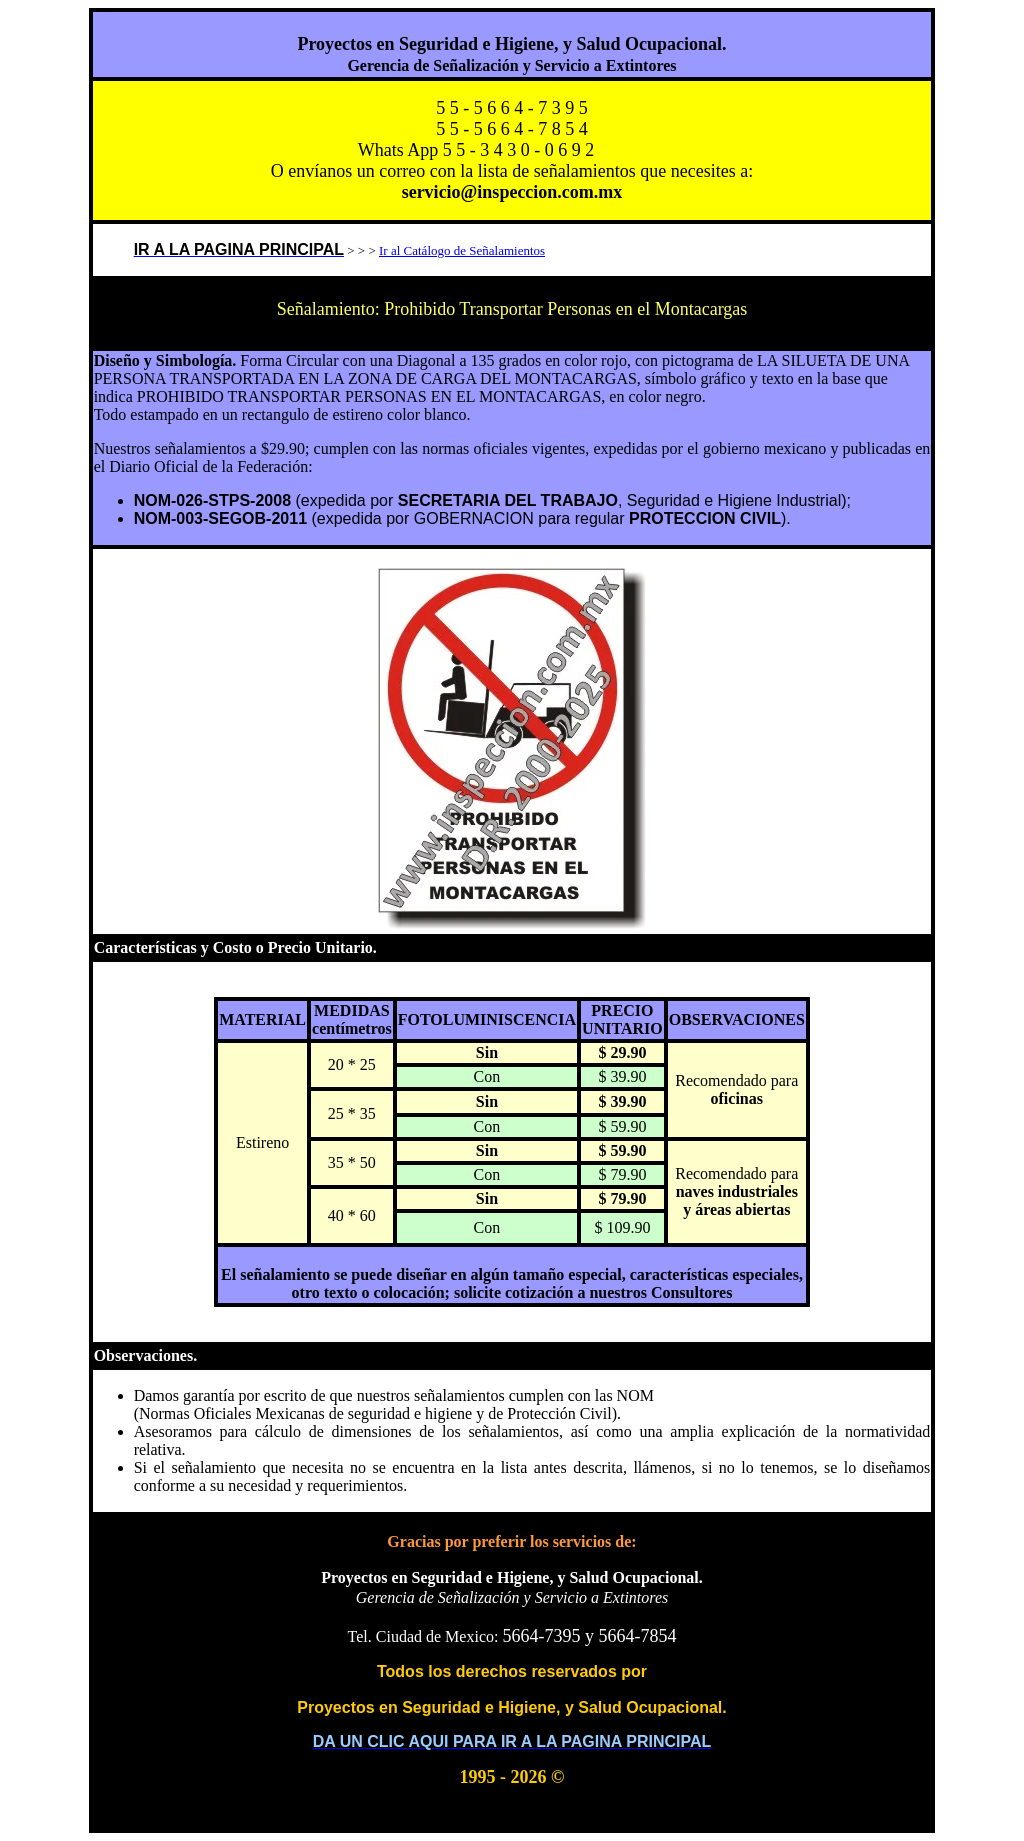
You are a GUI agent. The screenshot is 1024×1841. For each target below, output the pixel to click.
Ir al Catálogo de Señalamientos (462, 250)
